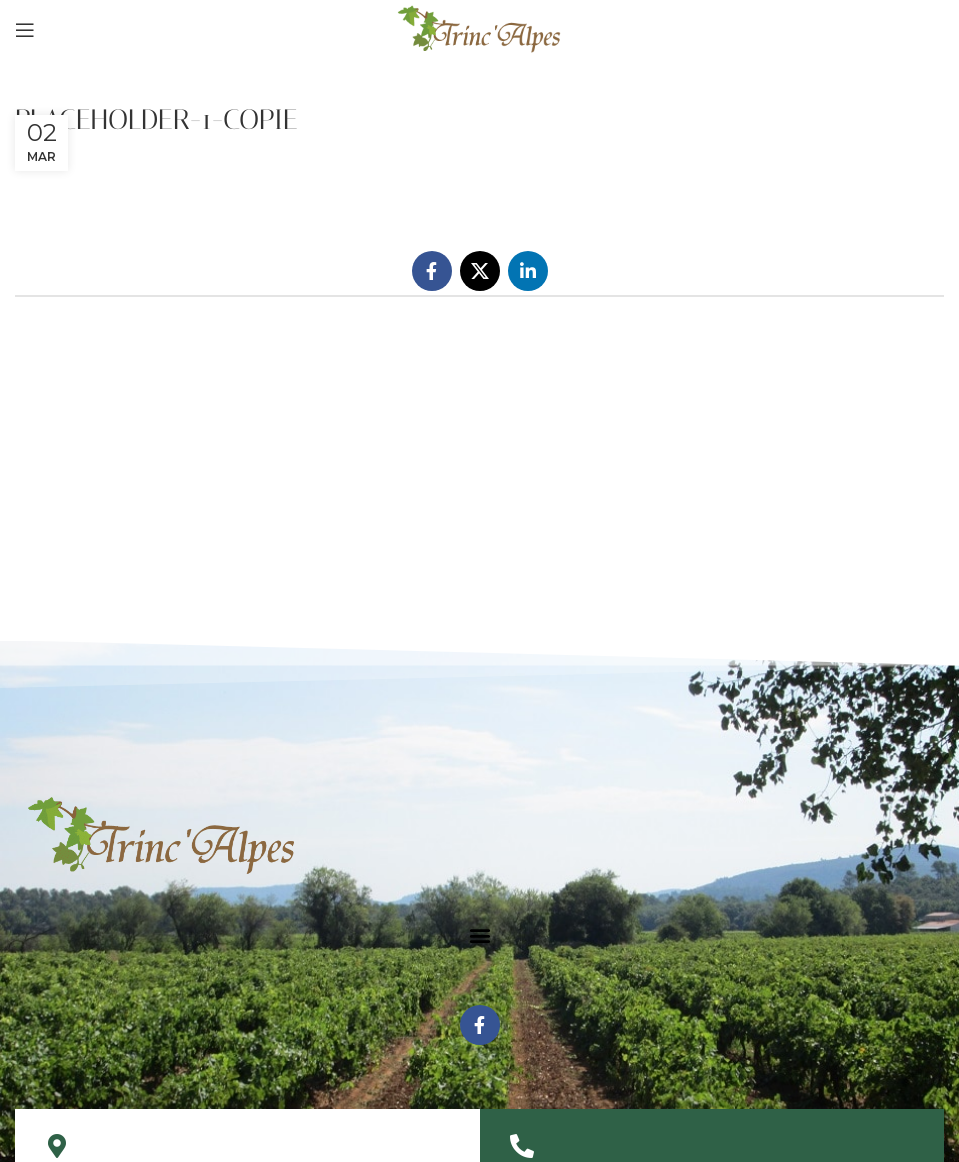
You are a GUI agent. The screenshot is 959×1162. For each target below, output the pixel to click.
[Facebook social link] (432, 271)
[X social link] (480, 271)
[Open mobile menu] (25, 30)
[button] (479, 934)
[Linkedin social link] (528, 271)
